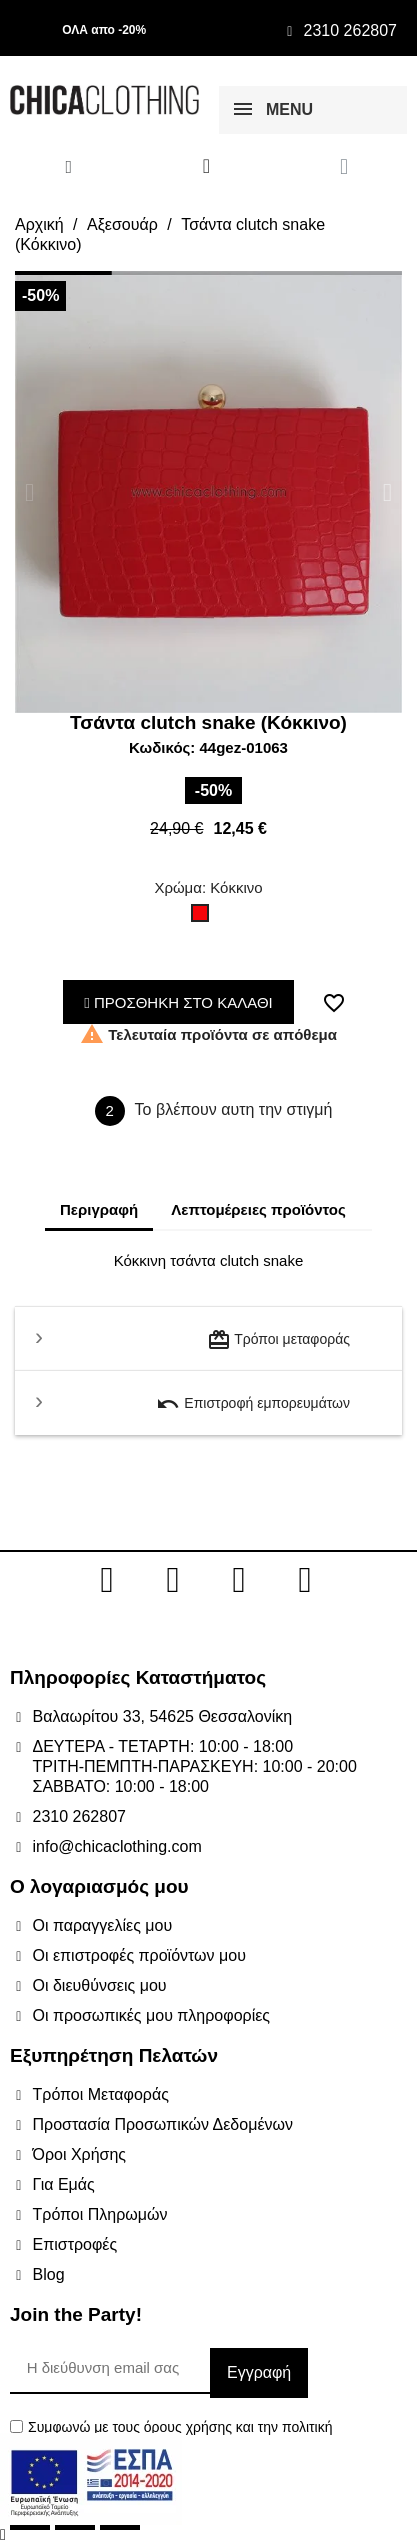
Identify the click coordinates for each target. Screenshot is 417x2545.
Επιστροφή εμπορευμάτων (253, 1404)
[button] (29, 492)
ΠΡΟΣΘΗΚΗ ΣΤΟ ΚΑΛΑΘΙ (178, 1002)
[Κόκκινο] (204, 918)
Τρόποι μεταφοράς (278, 1340)
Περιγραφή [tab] (99, 1209)
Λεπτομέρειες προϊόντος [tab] (258, 1209)
